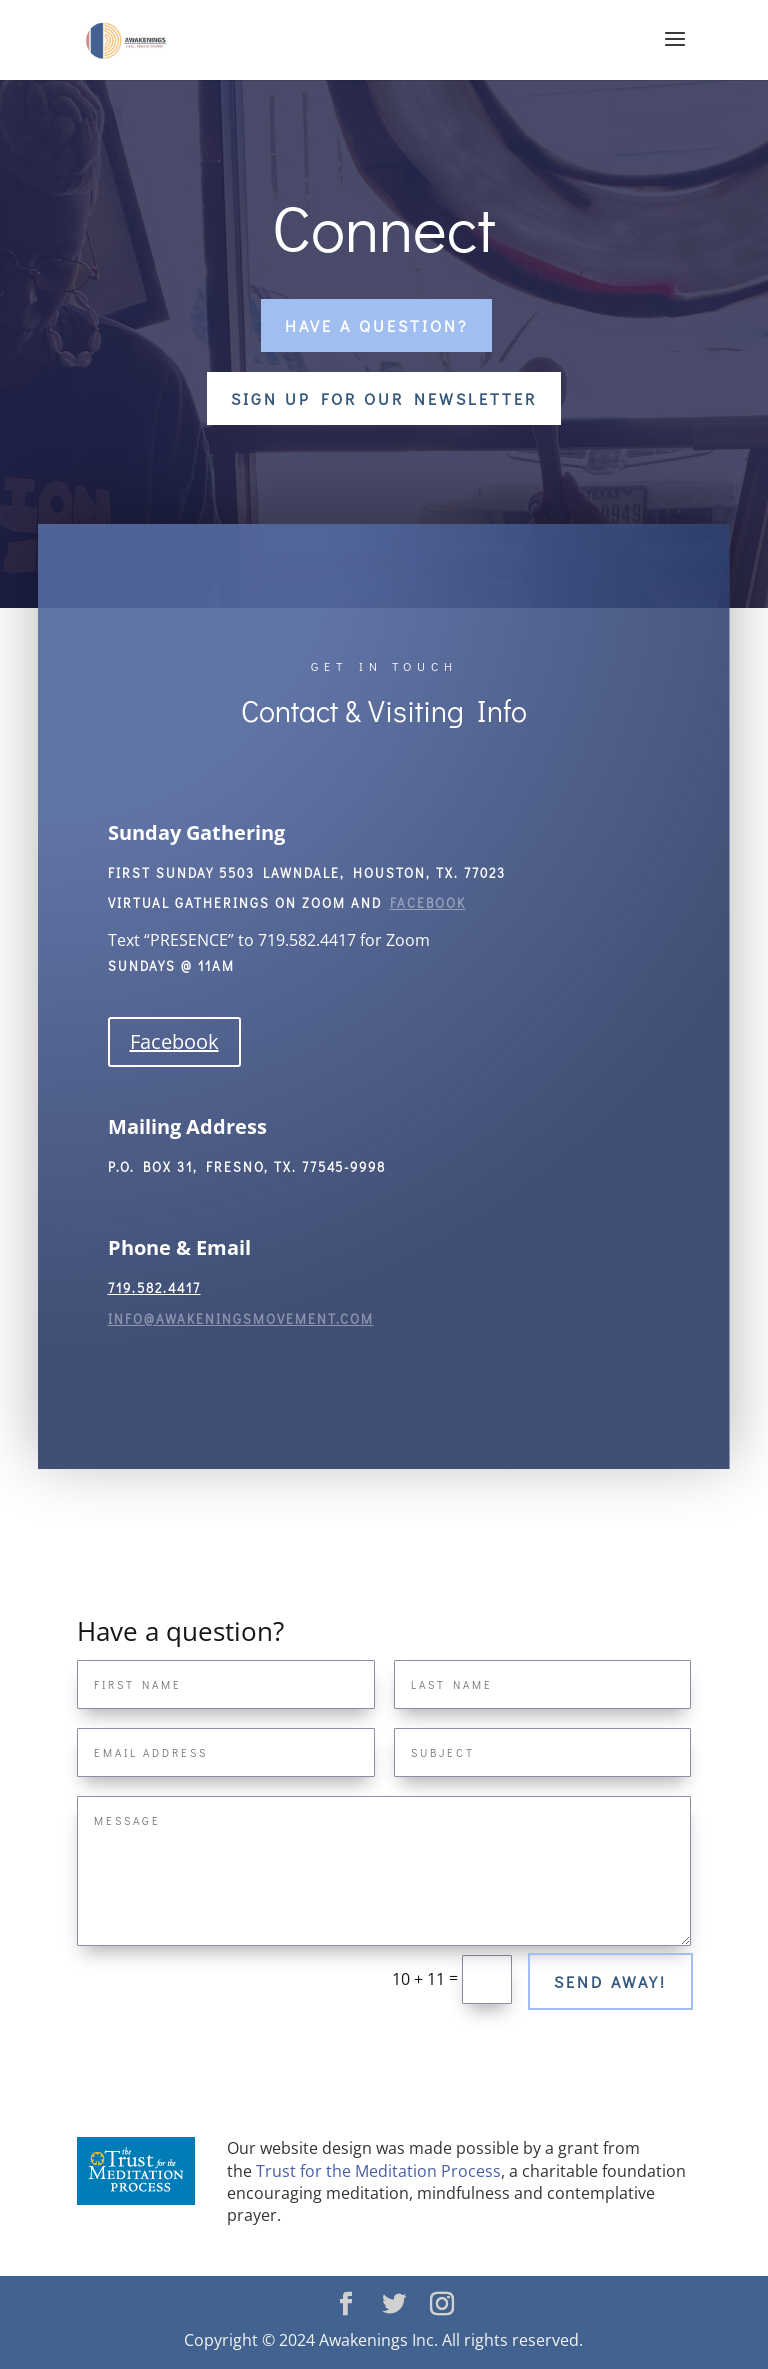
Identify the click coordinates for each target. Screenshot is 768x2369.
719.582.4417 (154, 1287)
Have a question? (376, 325)
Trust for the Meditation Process (378, 2171)
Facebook (174, 1041)
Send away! (610, 1981)
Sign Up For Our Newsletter (384, 398)
